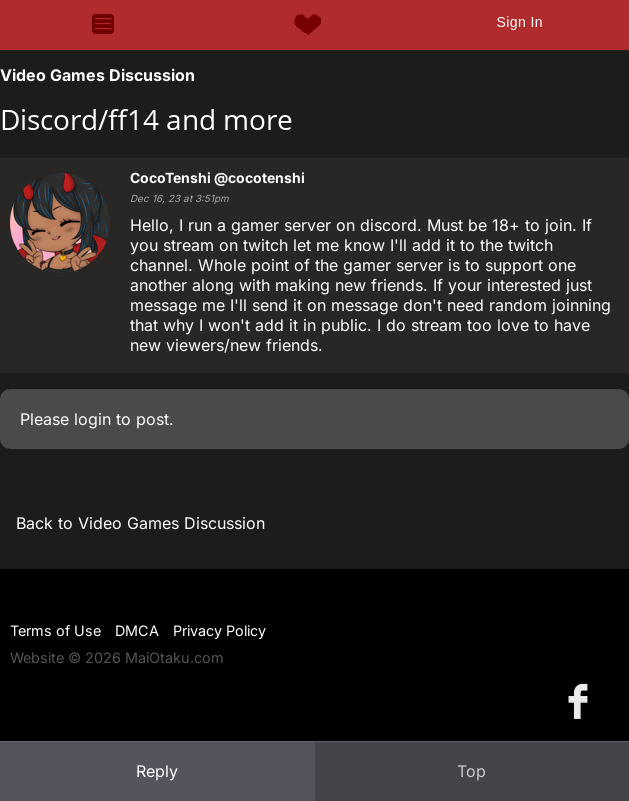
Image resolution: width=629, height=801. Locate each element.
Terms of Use (55, 630)
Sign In (519, 22)
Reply (157, 771)
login (92, 419)
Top (471, 771)
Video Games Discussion (97, 75)
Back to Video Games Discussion (140, 523)
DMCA (137, 630)
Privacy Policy (219, 630)
